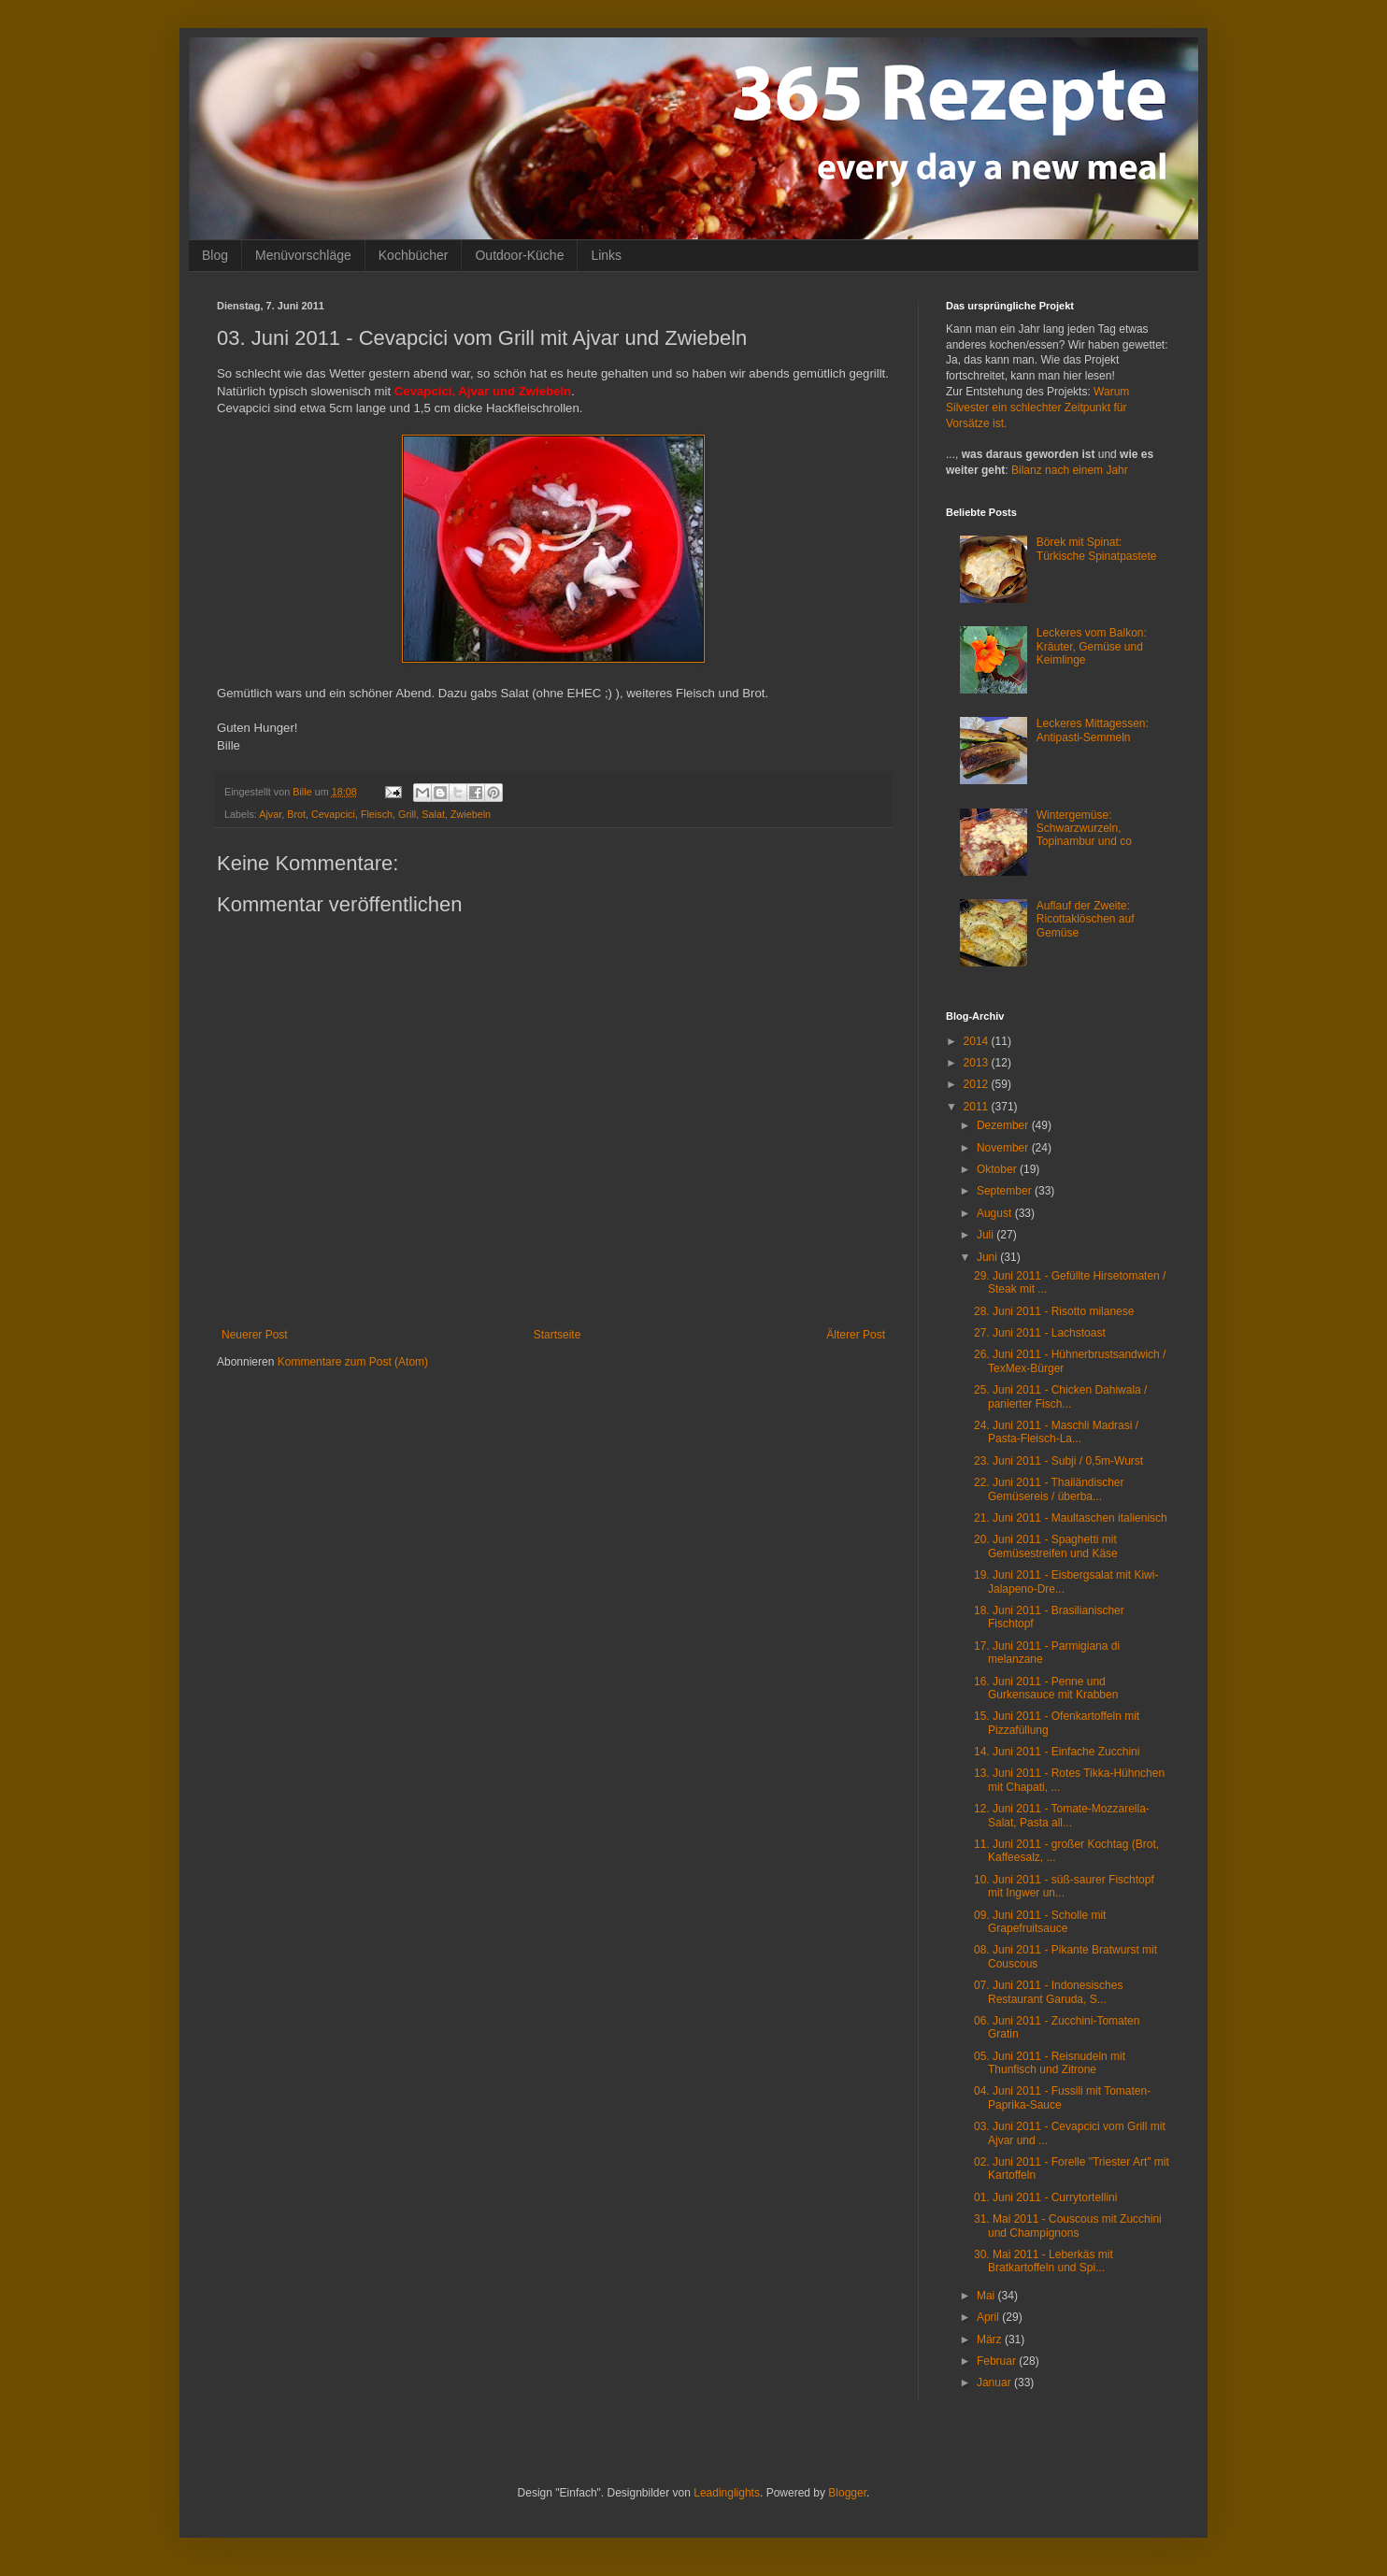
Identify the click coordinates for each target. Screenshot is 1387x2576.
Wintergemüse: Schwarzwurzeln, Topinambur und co (1084, 829)
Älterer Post (855, 1334)
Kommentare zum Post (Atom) (353, 1361)
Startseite (557, 1334)
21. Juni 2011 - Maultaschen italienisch (1070, 1517)
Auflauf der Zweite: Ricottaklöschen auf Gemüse (1086, 919)
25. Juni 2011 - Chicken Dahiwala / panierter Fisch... (1060, 1396)
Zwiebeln (470, 814)
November (1004, 1147)
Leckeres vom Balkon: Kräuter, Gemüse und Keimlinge (1092, 646)
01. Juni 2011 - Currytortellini (1045, 2197)
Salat (433, 814)
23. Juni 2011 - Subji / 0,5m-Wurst (1058, 1460)
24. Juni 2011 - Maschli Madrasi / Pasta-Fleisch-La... (1056, 1432)
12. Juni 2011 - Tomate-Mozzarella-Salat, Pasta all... (1062, 1815)
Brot (296, 814)
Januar (995, 2382)
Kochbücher (414, 255)
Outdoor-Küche (519, 255)
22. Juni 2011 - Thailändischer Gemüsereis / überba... (1049, 1489)
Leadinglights (727, 2492)
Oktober (998, 1169)
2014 (978, 1041)
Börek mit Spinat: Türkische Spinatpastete (1097, 549)
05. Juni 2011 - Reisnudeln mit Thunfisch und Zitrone (1049, 2063)
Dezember (1004, 1125)
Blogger (847, 2492)
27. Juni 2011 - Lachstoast (1040, 1332)
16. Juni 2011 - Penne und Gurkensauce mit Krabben (1046, 1688)
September (1006, 1190)
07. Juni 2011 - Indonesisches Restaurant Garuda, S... (1048, 1992)
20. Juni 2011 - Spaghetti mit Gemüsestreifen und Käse (1046, 1546)
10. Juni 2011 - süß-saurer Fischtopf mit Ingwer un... (1064, 1886)
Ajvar (270, 814)
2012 (978, 1084)
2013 (978, 1062)
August (996, 1213)
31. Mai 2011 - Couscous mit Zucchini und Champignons (1068, 2225)
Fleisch (377, 814)
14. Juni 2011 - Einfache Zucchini (1056, 1751)
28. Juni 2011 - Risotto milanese (1054, 1311)
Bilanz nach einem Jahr (1069, 470)
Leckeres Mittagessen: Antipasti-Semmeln (1093, 730)
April (989, 2317)
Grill (407, 814)
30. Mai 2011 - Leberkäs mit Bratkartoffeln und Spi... (1043, 2261)
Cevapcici (333, 814)
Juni (988, 1257)
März (991, 2339)
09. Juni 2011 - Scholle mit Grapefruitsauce (1040, 1922)
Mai (987, 2295)
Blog (215, 255)
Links (606, 255)
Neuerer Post (255, 1334)
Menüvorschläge (303, 255)
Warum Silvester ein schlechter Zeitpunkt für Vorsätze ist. (1037, 407)
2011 (978, 1106)
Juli (986, 1234)
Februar (998, 2361)
